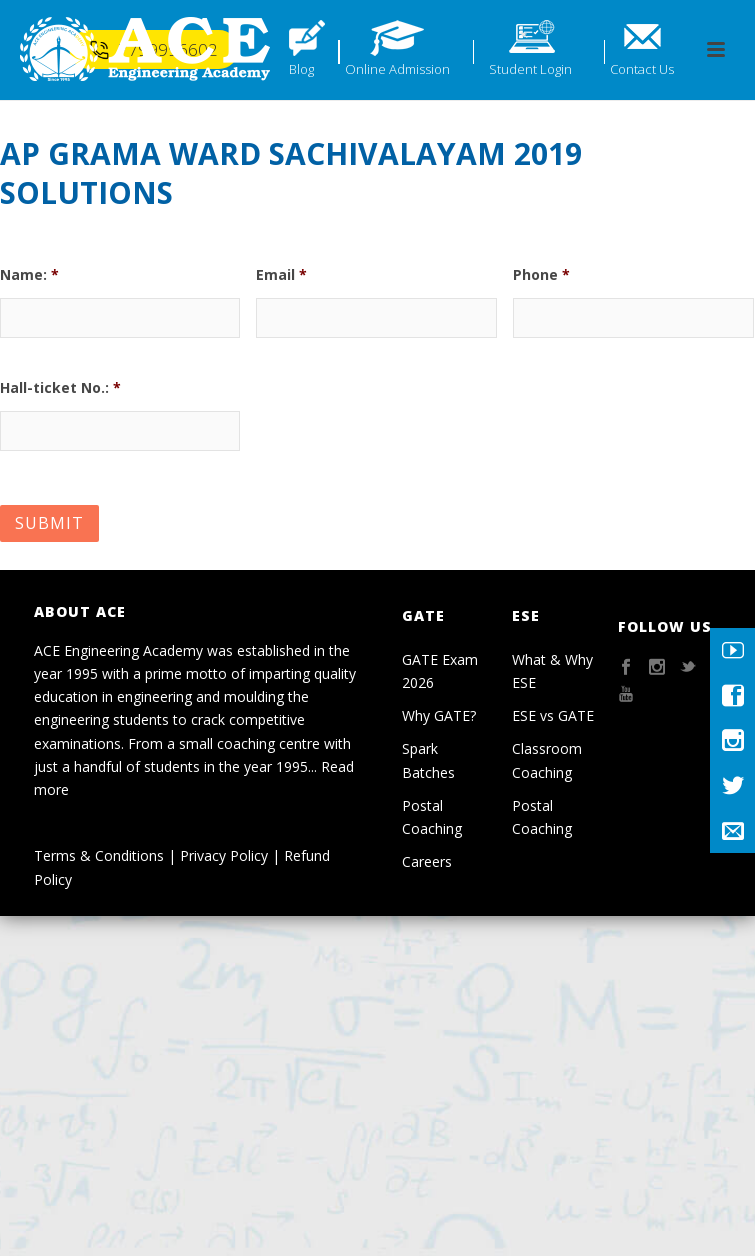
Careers (427, 861)
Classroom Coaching (547, 760)
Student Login (530, 69)
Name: (29, 275)
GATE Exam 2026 (440, 671)
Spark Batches (428, 760)
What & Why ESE (552, 671)
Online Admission (397, 69)
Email (281, 275)
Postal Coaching (432, 817)
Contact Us (642, 69)
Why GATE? (439, 715)
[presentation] (408, 409)
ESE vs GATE (553, 715)
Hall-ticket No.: (60, 388)
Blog (301, 69)
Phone (541, 275)
